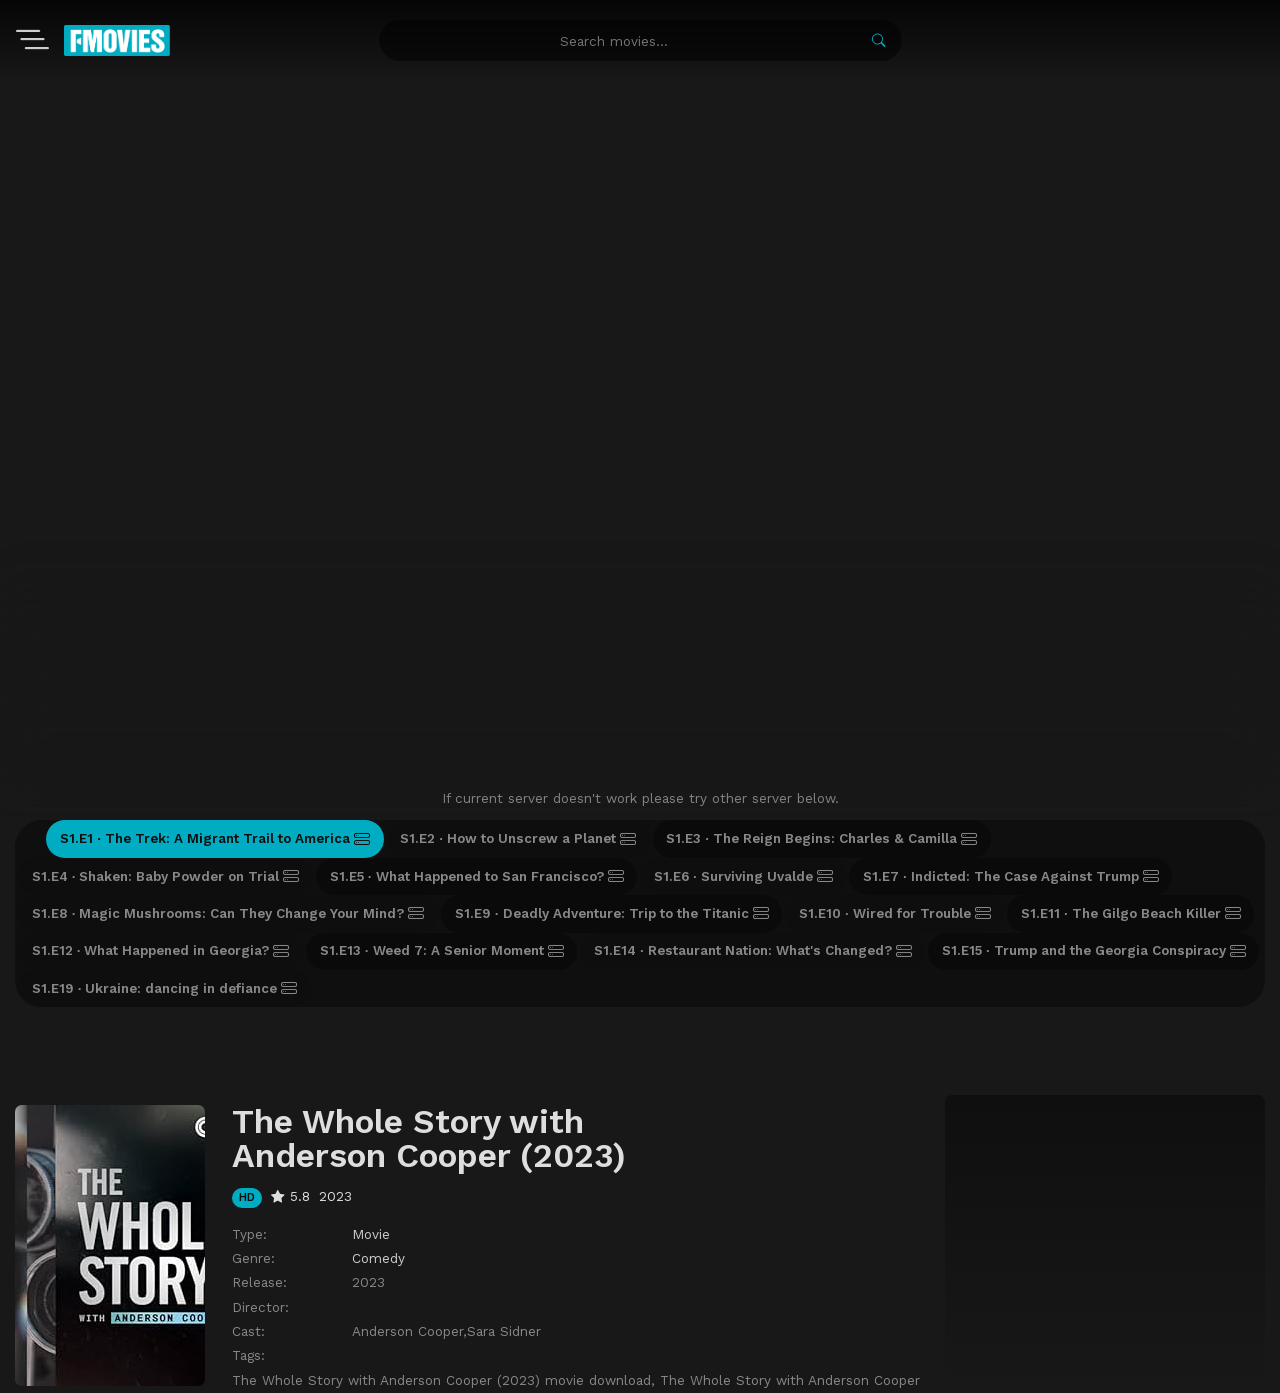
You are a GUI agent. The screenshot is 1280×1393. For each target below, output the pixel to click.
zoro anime (649, 1371)
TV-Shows (160, 1278)
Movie (371, 974)
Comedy (378, 998)
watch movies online (568, 1371)
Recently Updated (347, 1278)
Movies (81, 1278)
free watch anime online (738, 1371)
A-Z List (243, 1278)
